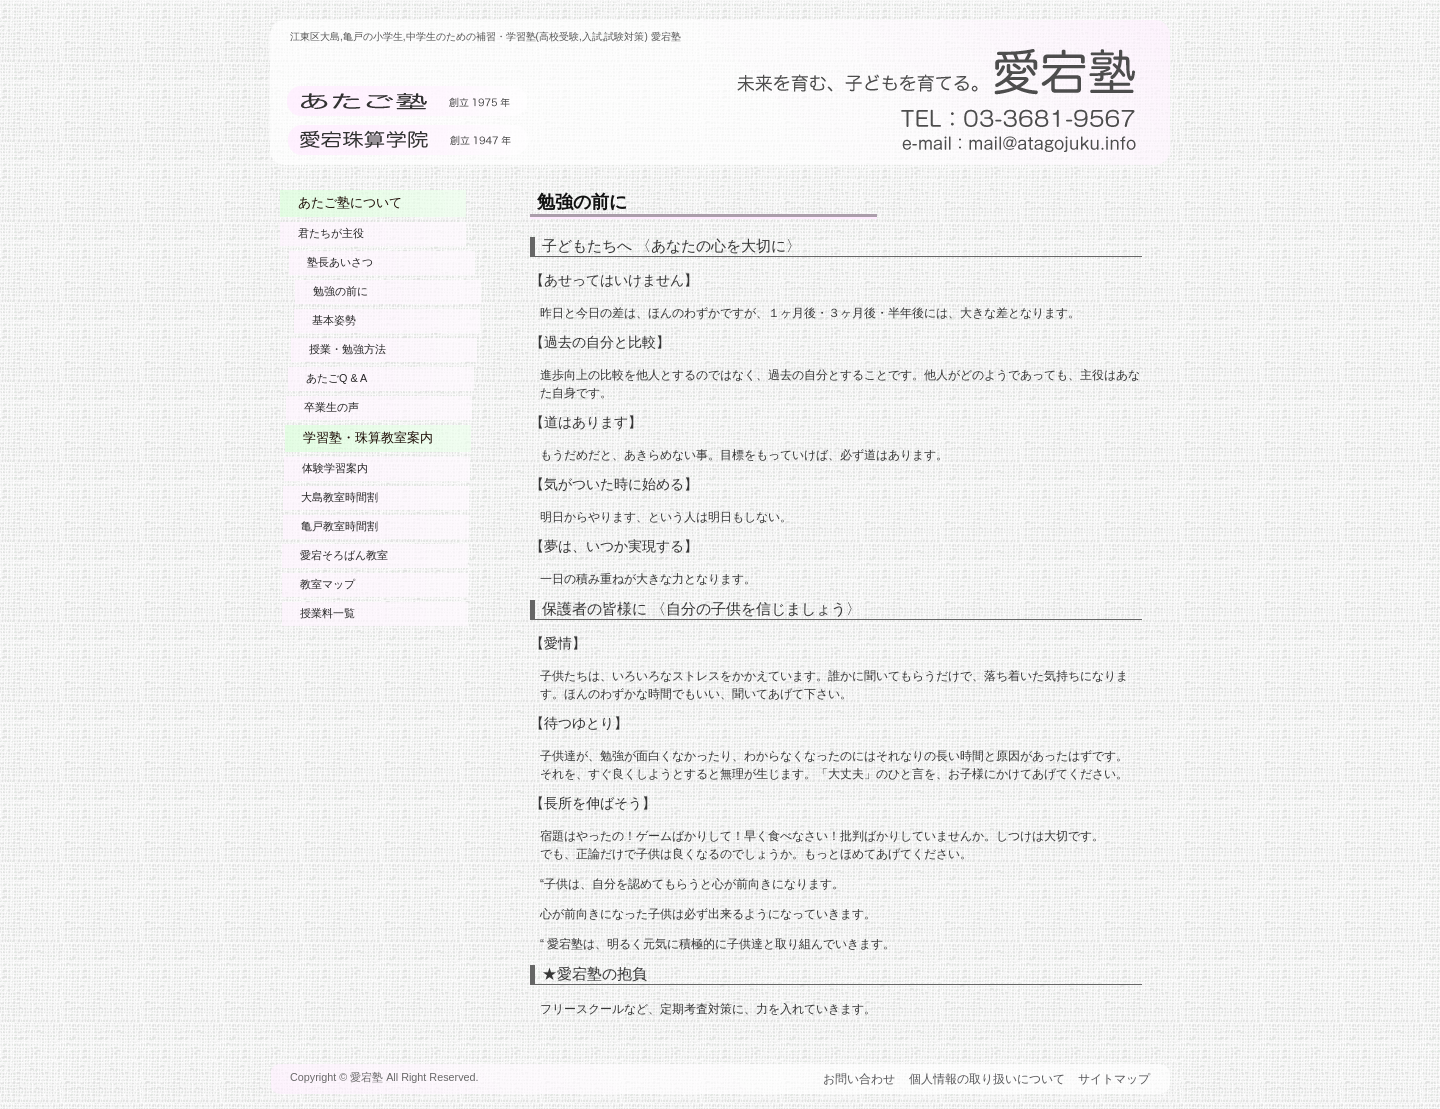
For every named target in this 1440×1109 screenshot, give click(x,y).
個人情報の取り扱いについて (987, 1079)
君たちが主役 (331, 233)
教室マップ (326, 584)
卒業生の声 (328, 407)
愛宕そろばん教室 (343, 555)
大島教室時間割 (337, 497)
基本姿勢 (331, 320)
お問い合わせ (859, 1079)
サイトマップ (1114, 1079)
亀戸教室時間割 (337, 526)
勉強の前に (339, 291)
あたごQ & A (333, 378)
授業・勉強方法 (343, 349)
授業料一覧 (326, 613)
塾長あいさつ (344, 262)
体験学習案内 (333, 468)
